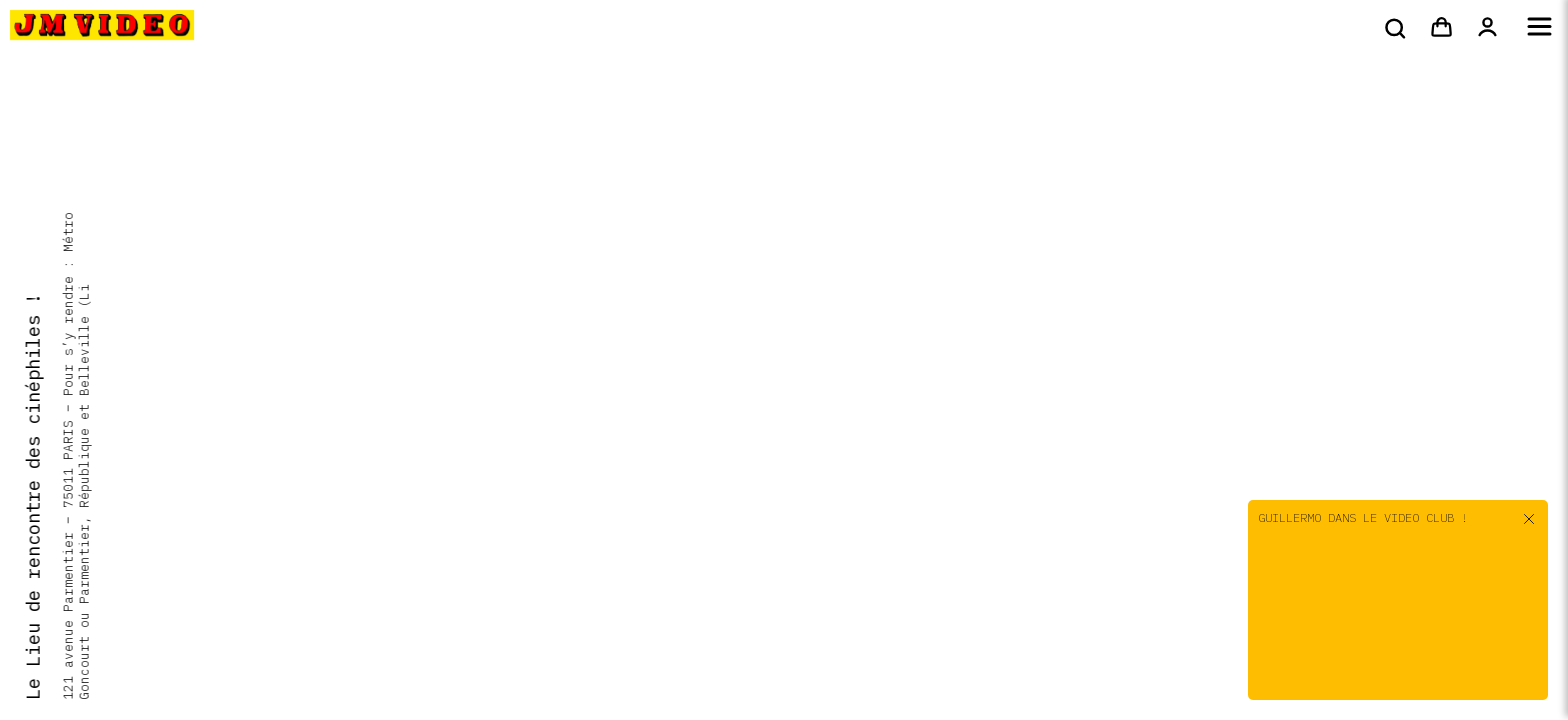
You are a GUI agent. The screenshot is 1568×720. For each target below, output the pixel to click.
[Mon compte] (1487, 28)
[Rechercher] (1393, 28)
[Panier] (1441, 28)
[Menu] (1539, 28)
